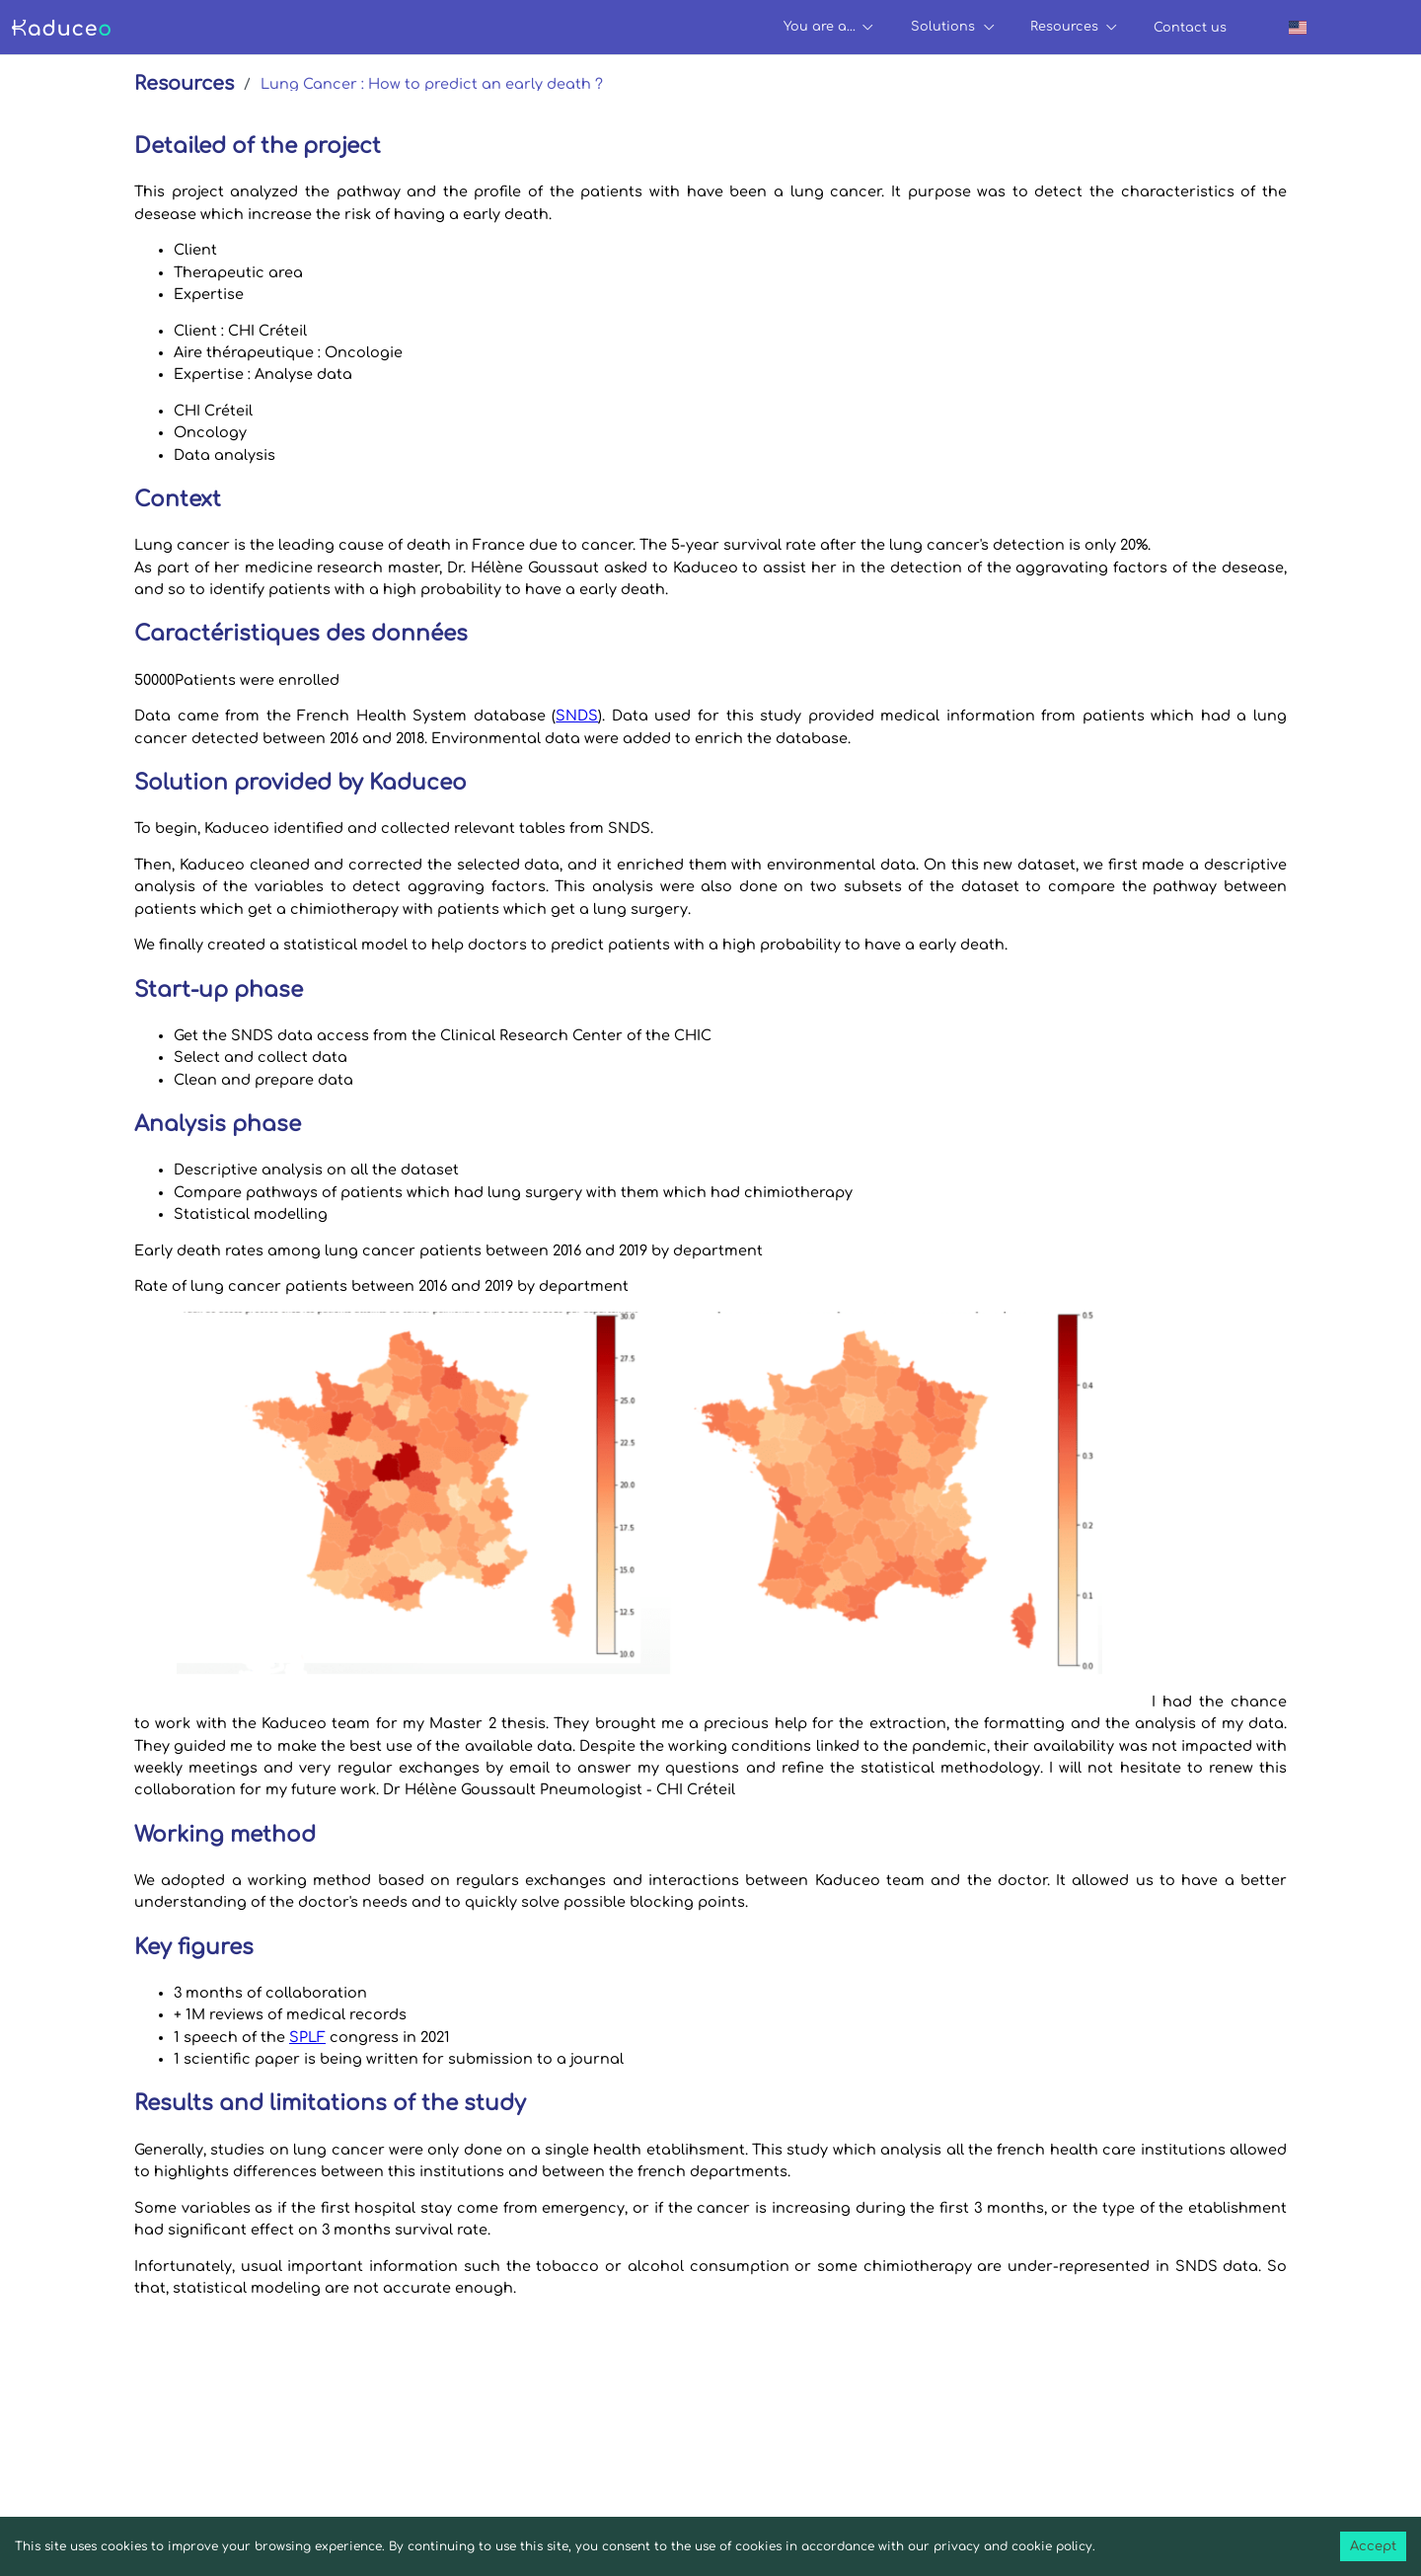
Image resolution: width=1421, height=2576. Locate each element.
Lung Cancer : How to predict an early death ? (432, 84)
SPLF (307, 2037)
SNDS (577, 715)
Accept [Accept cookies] (1373, 2546)
